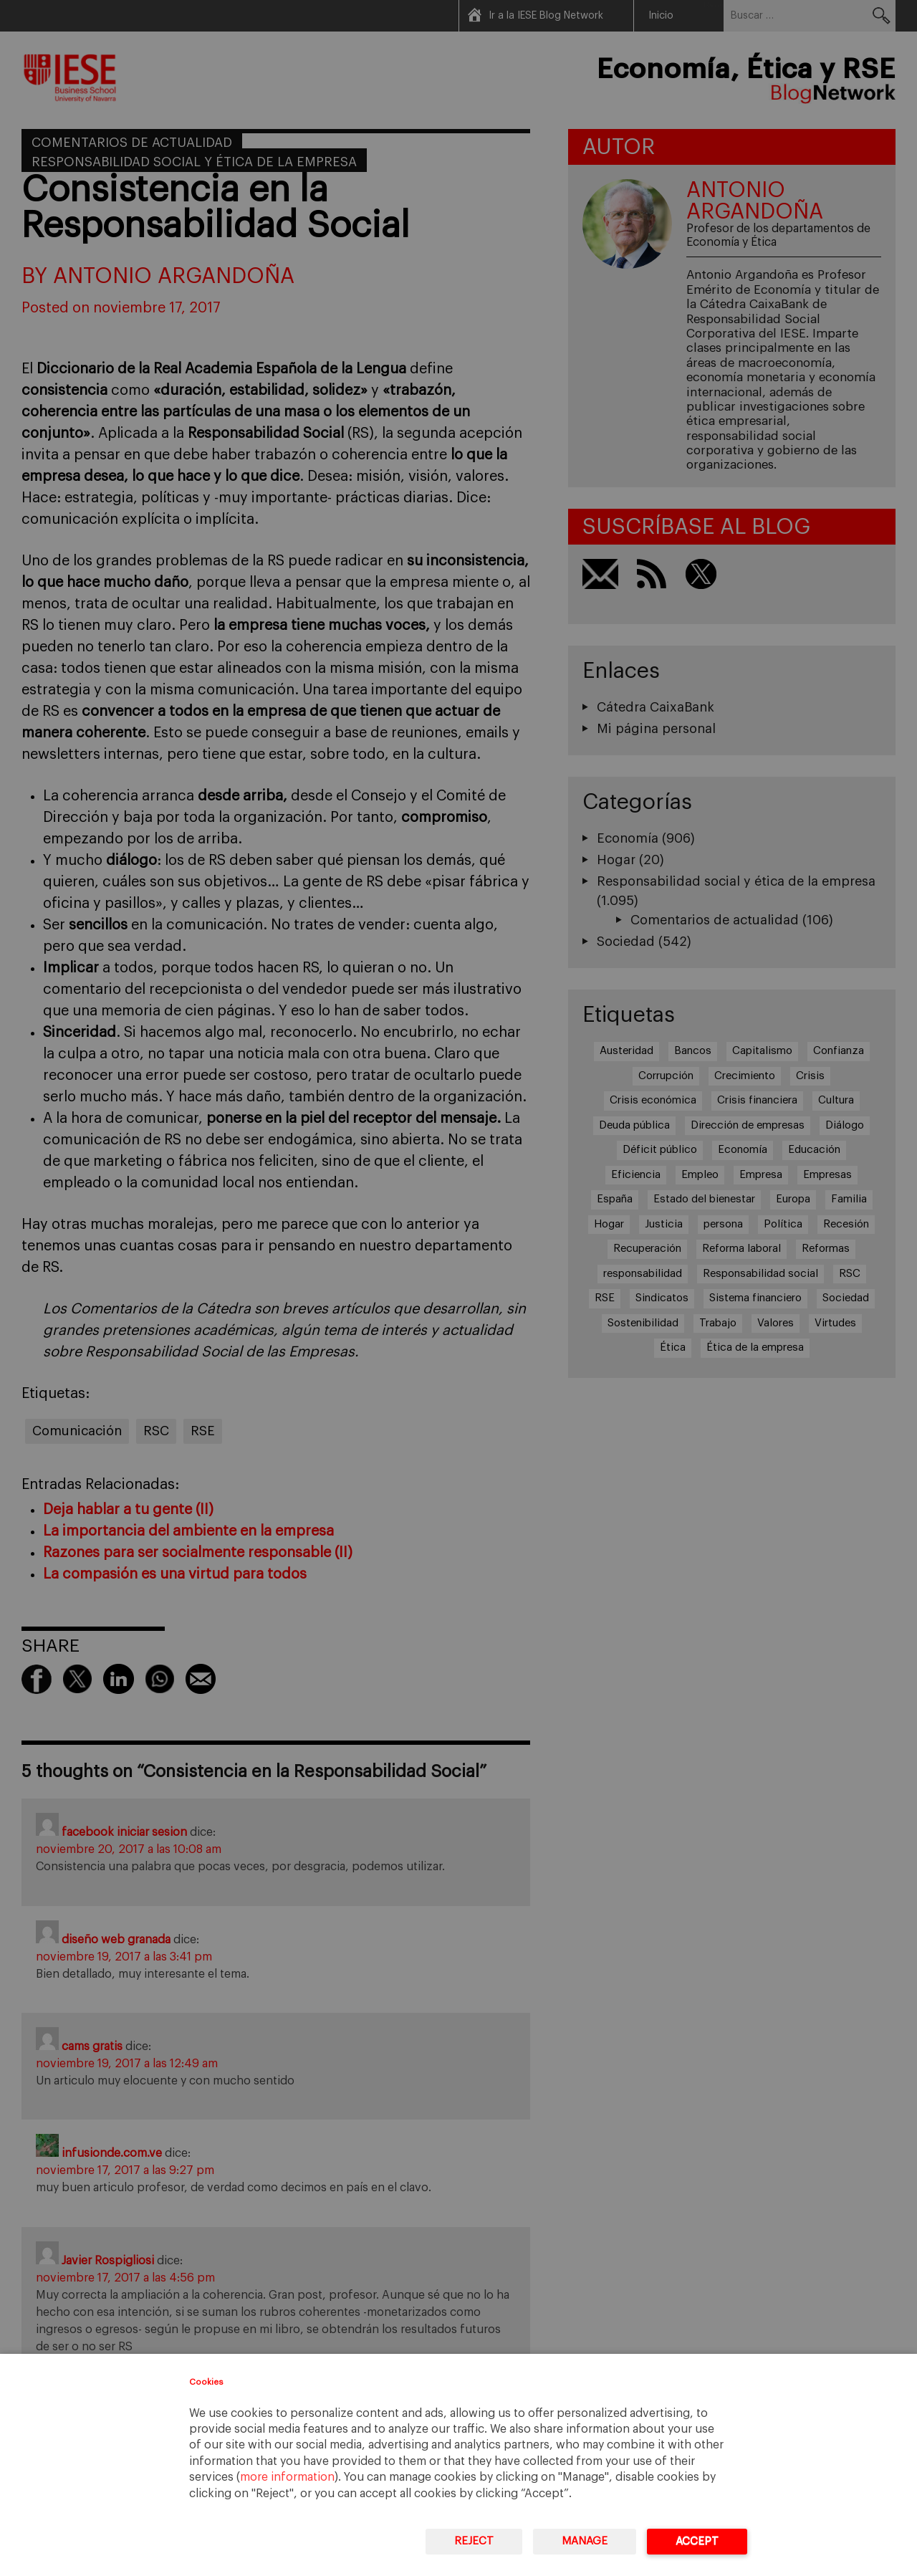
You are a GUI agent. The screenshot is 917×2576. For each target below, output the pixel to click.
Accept (697, 2541)
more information (287, 2477)
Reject (474, 2541)
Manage (585, 2541)
